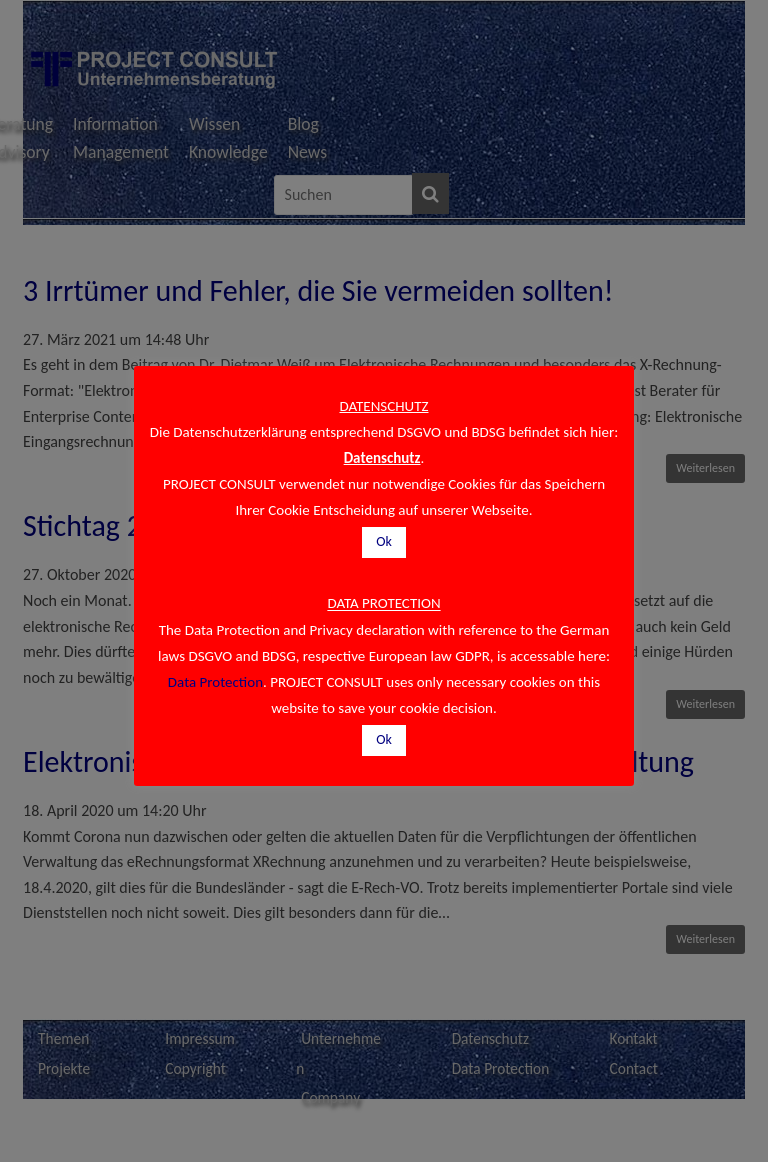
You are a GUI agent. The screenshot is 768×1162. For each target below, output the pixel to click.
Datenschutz (382, 458)
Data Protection (215, 682)
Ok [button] (384, 541)
